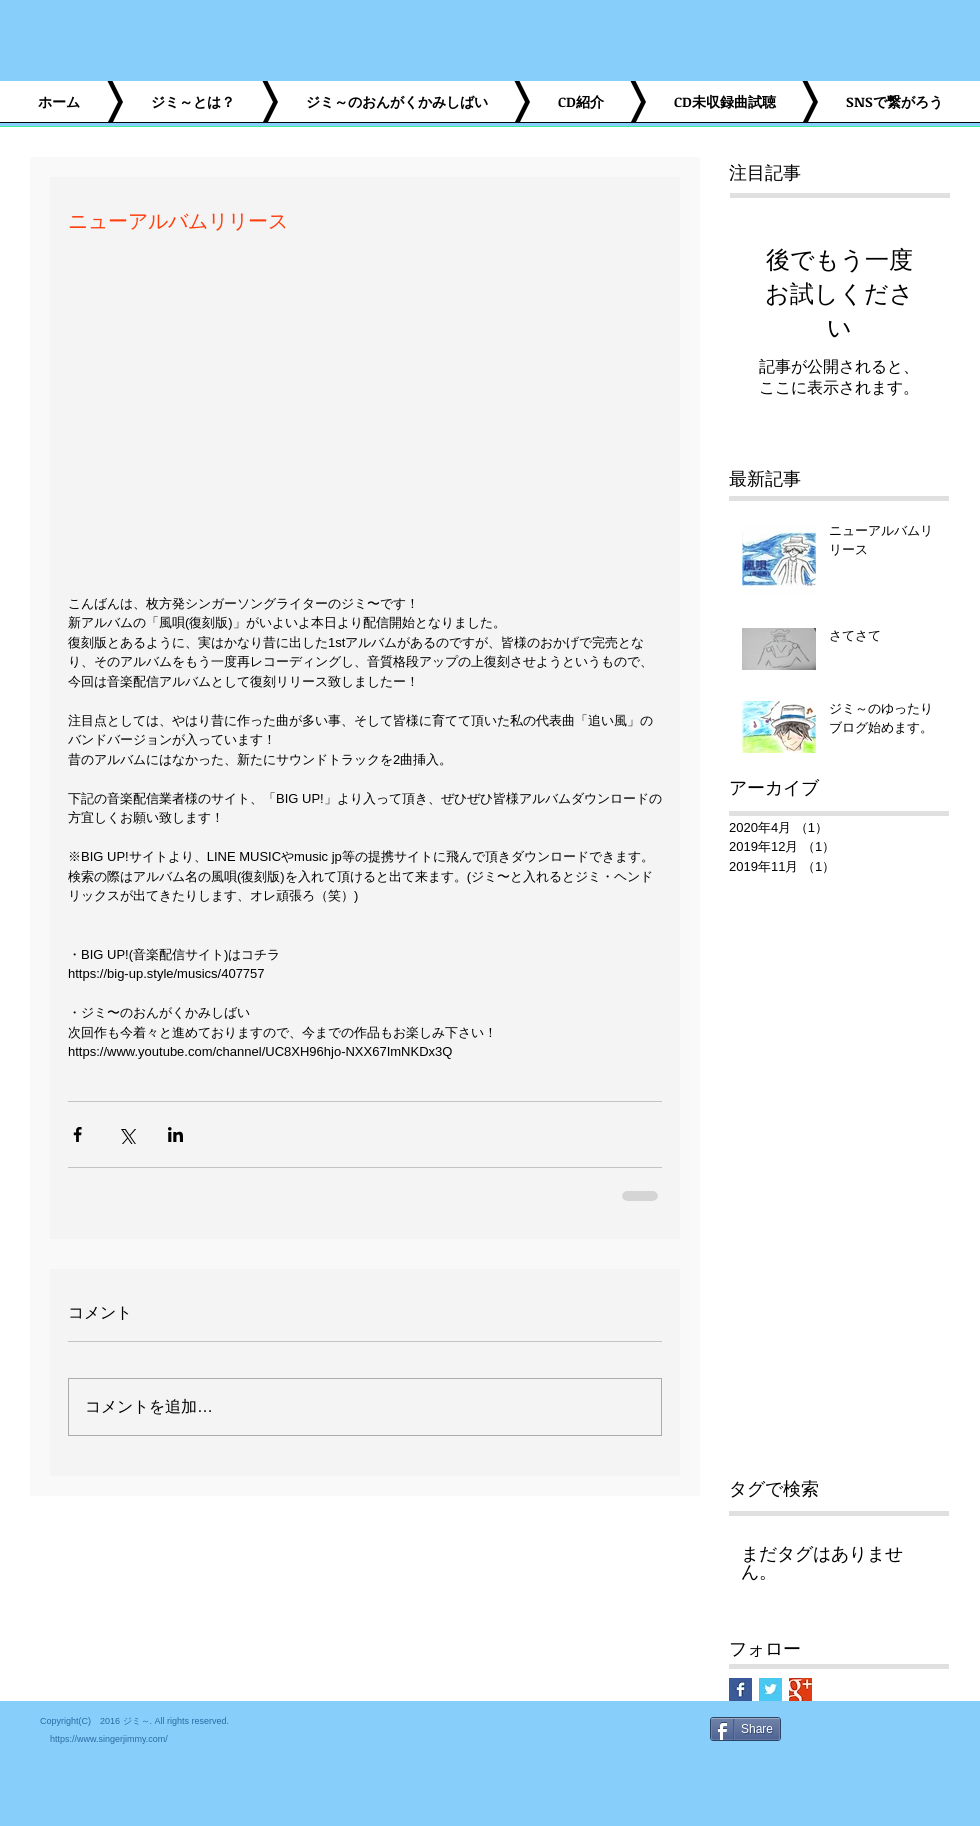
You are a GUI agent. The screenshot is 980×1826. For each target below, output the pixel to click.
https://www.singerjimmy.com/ (109, 1739)
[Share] (745, 1729)
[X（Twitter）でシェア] (126, 1134)
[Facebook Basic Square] (740, 1689)
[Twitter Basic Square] (770, 1689)
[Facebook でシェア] (77, 1134)
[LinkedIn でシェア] (175, 1134)
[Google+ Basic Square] (800, 1689)
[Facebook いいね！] (788, 1777)
